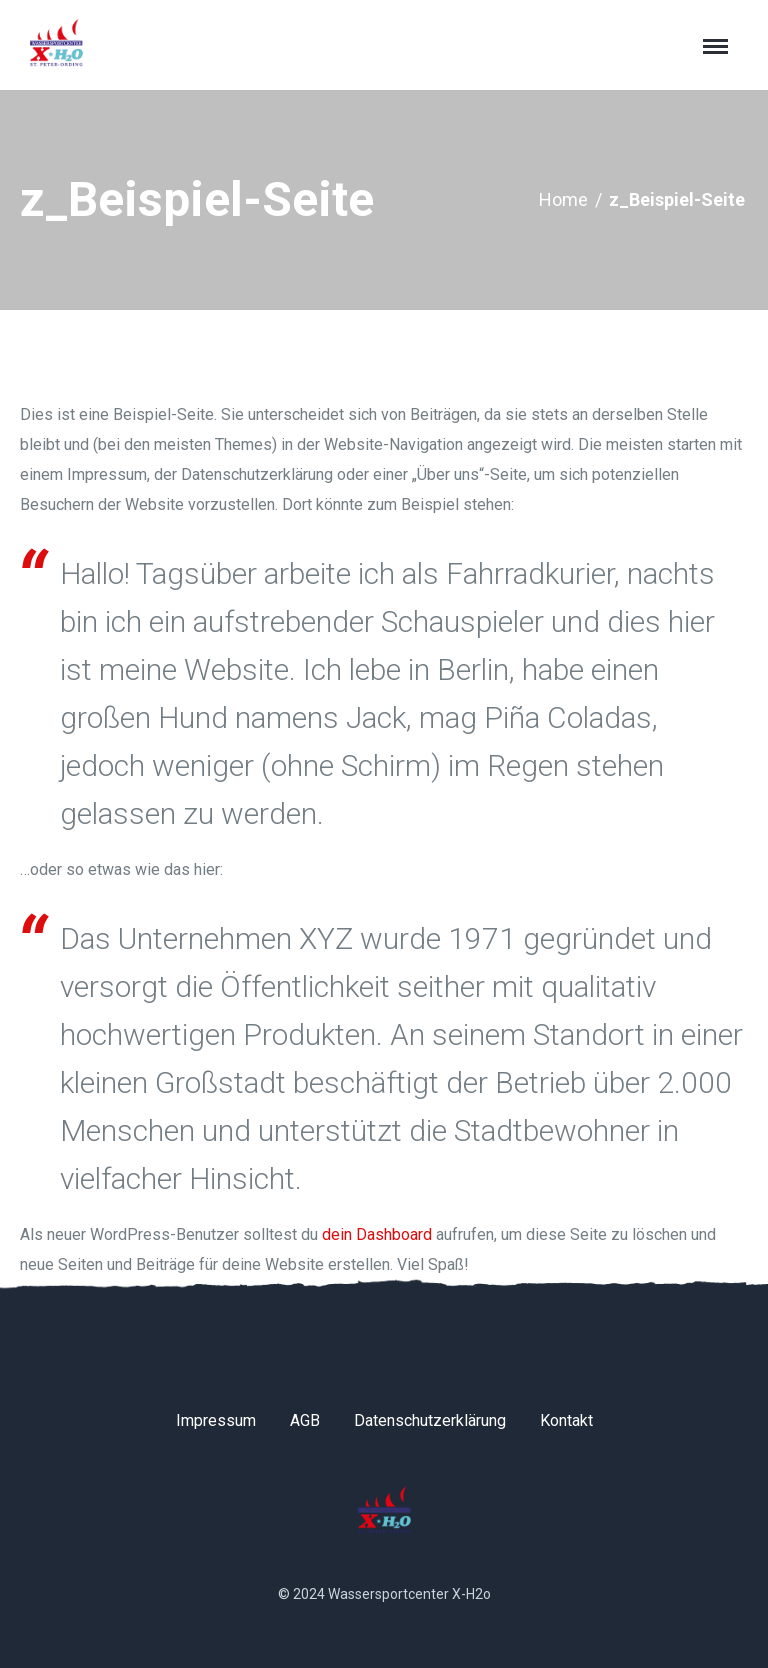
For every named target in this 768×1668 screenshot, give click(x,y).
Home (563, 199)
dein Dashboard (377, 1234)
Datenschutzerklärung (430, 1420)
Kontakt (566, 1420)
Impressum (216, 1420)
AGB (305, 1420)
